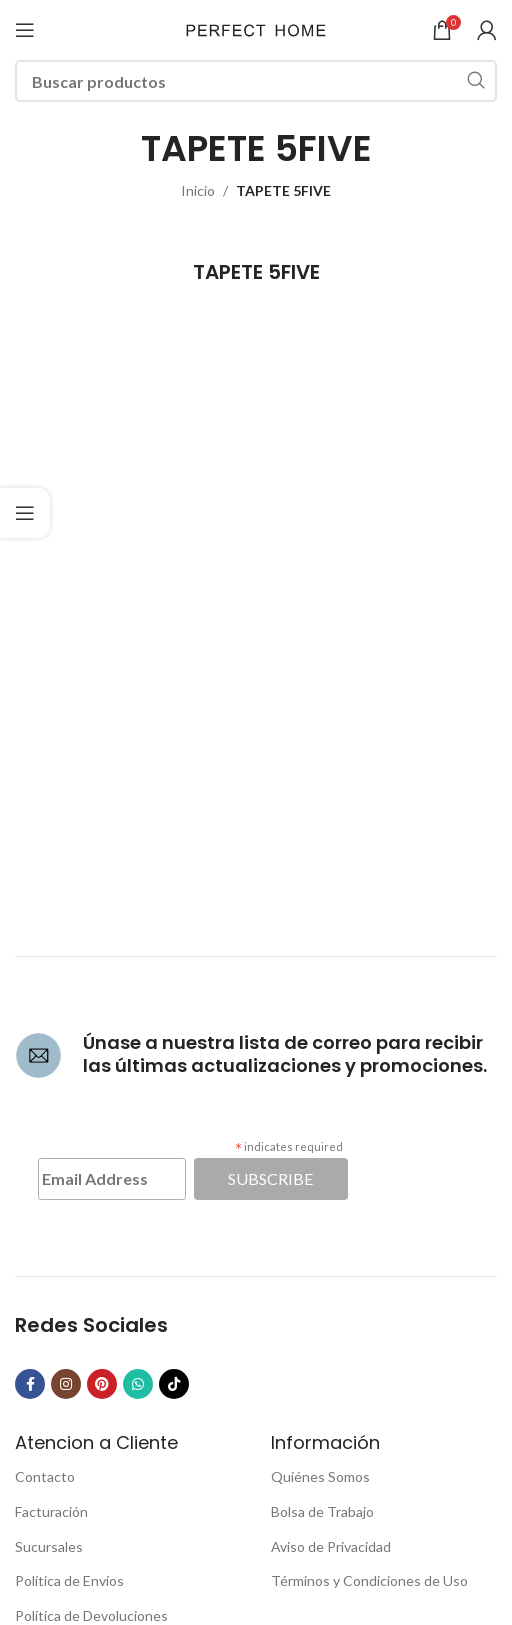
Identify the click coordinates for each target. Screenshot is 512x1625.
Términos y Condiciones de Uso (369, 1580)
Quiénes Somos (320, 1476)
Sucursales (49, 1546)
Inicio (198, 190)
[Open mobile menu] (25, 30)
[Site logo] (256, 28)
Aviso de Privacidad (331, 1546)
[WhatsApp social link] (138, 1384)
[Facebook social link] (30, 1384)
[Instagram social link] (66, 1384)
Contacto (45, 1476)
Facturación (51, 1511)
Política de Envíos (69, 1580)
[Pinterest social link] (102, 1384)
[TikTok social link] (174, 1384)
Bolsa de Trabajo (322, 1511)
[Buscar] (256, 81)
